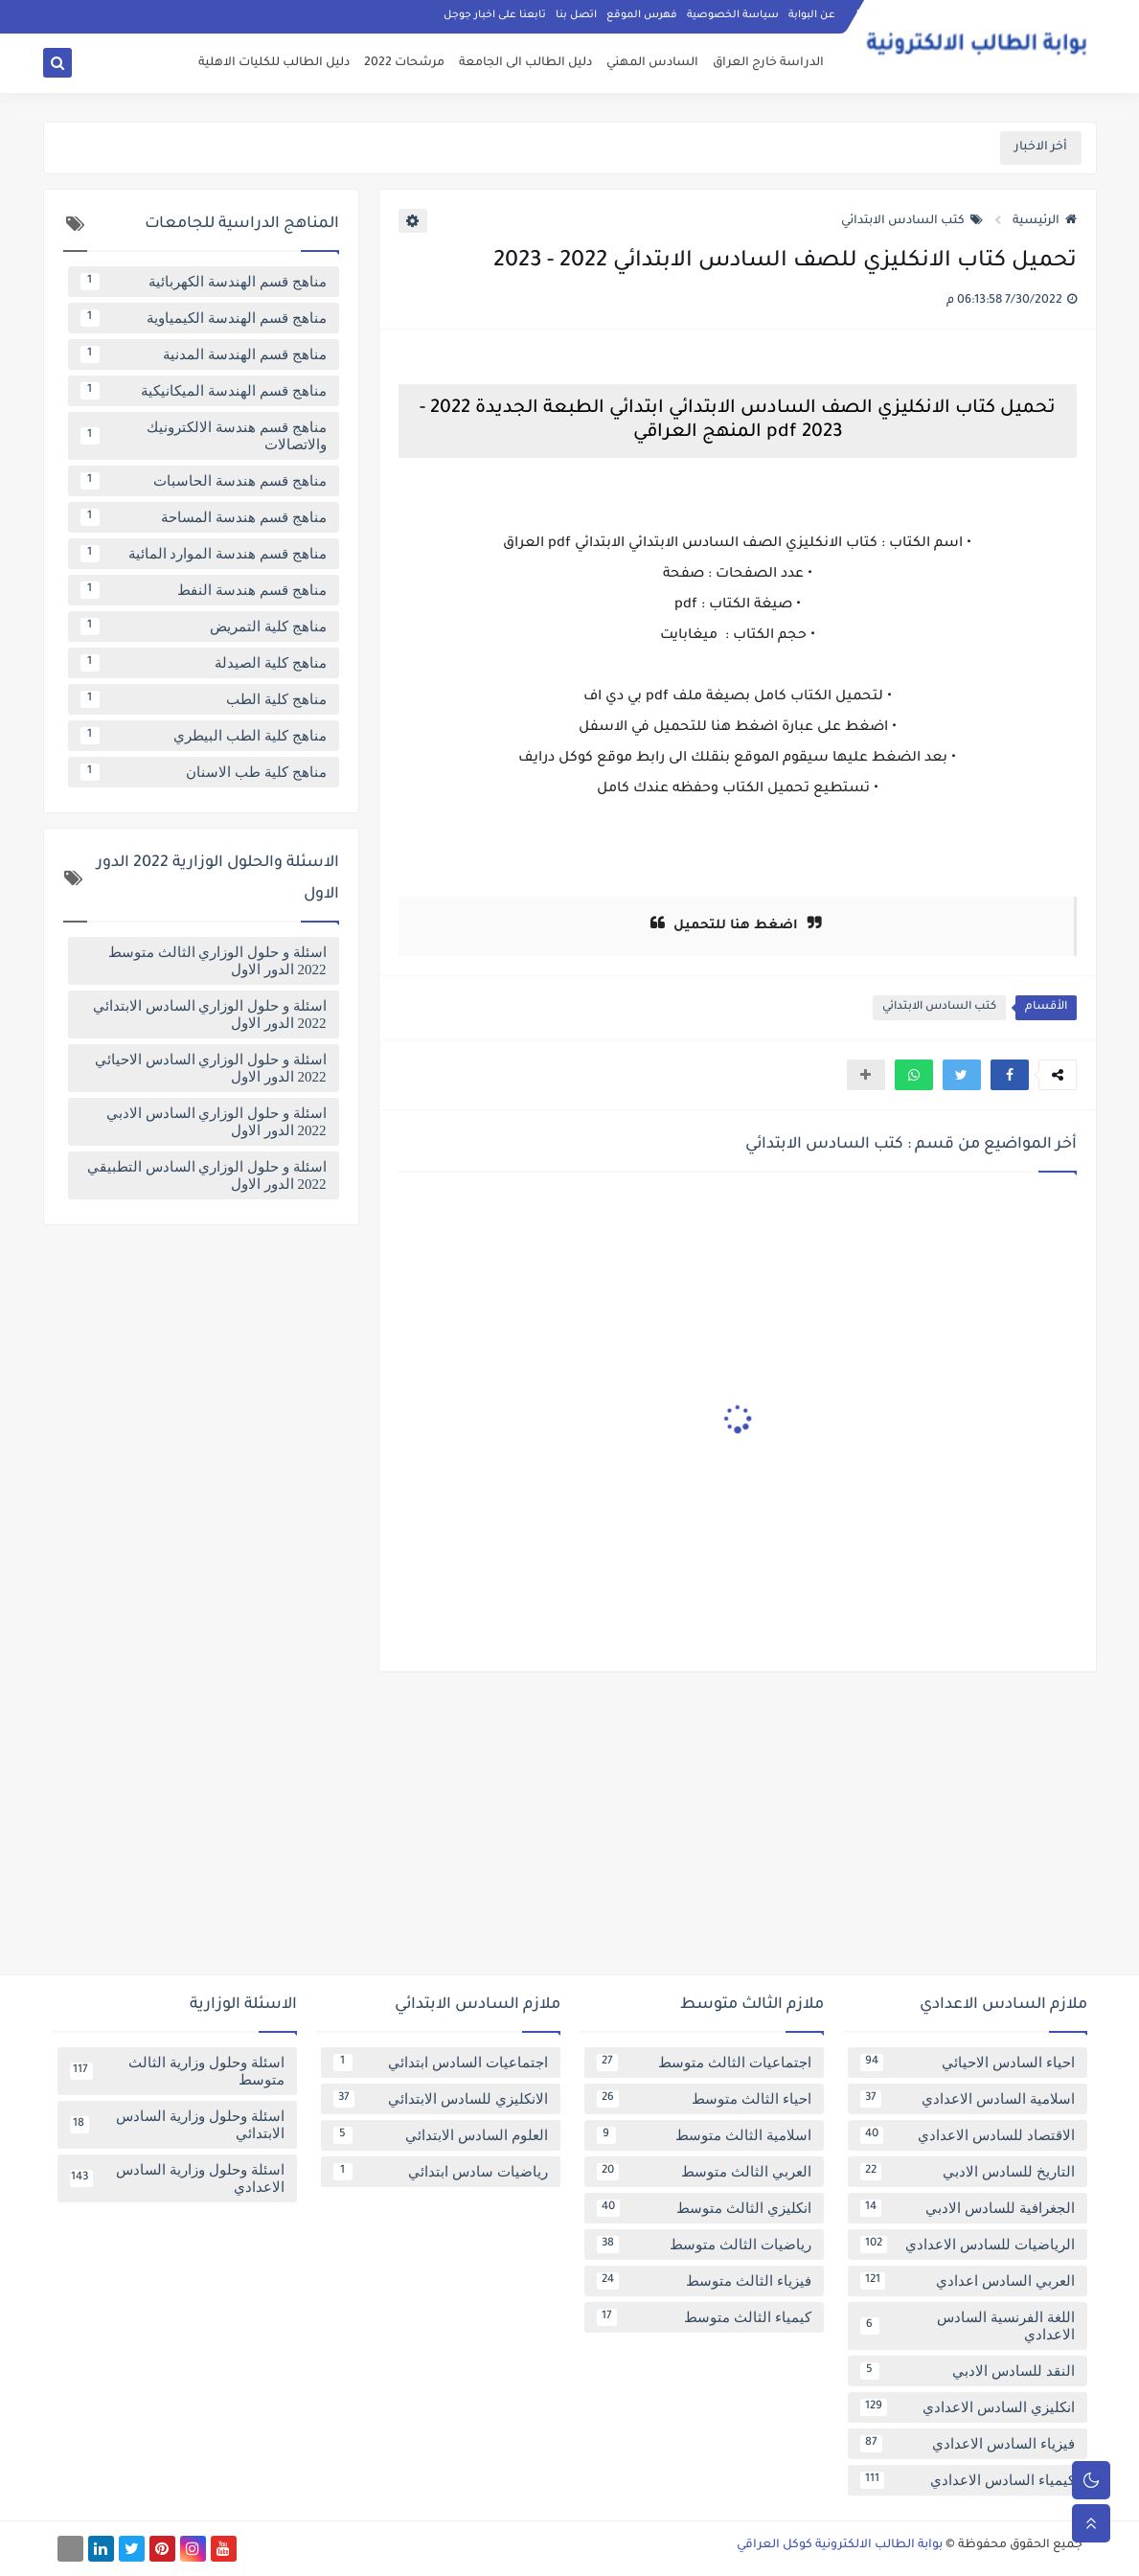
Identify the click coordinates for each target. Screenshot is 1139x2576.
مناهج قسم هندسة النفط (203, 590)
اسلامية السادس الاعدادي (967, 2099)
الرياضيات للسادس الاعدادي (967, 2244)
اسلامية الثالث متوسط (704, 2135)
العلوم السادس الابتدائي (440, 2135)
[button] (1010, 1075)
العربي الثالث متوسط (704, 2171)
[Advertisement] (570, 1831)
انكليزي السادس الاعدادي (967, 2407)
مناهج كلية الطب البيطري (203, 735)
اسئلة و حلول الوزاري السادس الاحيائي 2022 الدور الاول (211, 1068)
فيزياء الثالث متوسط (704, 2281)
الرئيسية (1045, 221)
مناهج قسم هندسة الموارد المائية (203, 553)
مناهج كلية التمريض (203, 626)
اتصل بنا (576, 15)
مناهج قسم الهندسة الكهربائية (203, 281)
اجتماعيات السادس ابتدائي (440, 2062)
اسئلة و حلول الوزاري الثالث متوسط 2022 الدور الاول (217, 961)
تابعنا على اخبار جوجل (495, 15)
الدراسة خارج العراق (768, 63)
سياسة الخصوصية (733, 15)
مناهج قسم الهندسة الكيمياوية (203, 318)
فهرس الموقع (641, 15)
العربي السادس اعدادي (967, 2281)
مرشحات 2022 (404, 63)
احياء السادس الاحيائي (967, 2062)
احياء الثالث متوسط (704, 2099)
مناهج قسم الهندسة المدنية (203, 354)
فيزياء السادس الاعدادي (967, 2443)
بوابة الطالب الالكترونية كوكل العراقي (840, 2545)
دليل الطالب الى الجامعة (525, 63)
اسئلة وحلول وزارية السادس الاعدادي (177, 2178)
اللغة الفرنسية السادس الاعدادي (967, 2326)
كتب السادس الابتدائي (912, 221)
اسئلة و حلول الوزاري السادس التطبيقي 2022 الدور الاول (207, 1175)
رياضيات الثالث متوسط (704, 2244)
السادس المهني (652, 63)
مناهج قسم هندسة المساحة (203, 517)
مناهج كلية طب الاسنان (203, 772)
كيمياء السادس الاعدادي (967, 2480)
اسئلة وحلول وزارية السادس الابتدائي (177, 2125)
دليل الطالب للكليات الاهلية (274, 63)
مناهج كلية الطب (203, 699)
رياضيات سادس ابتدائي (440, 2171)
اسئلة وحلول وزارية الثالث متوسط (177, 2071)
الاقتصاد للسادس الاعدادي (967, 2135)
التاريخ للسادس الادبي (967, 2171)
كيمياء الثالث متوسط (704, 2317)
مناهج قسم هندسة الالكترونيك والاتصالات (203, 436)
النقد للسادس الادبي (967, 2371)
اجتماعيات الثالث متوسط (704, 2062)
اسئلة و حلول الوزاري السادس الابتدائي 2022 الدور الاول (210, 1014)
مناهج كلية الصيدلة (203, 663)
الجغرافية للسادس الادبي (967, 2208)
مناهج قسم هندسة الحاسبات (203, 481)
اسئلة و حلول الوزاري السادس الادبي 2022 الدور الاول (216, 1122)
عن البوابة (811, 15)
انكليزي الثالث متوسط (704, 2208)
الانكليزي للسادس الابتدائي (440, 2099)
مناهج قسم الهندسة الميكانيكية (203, 390)
